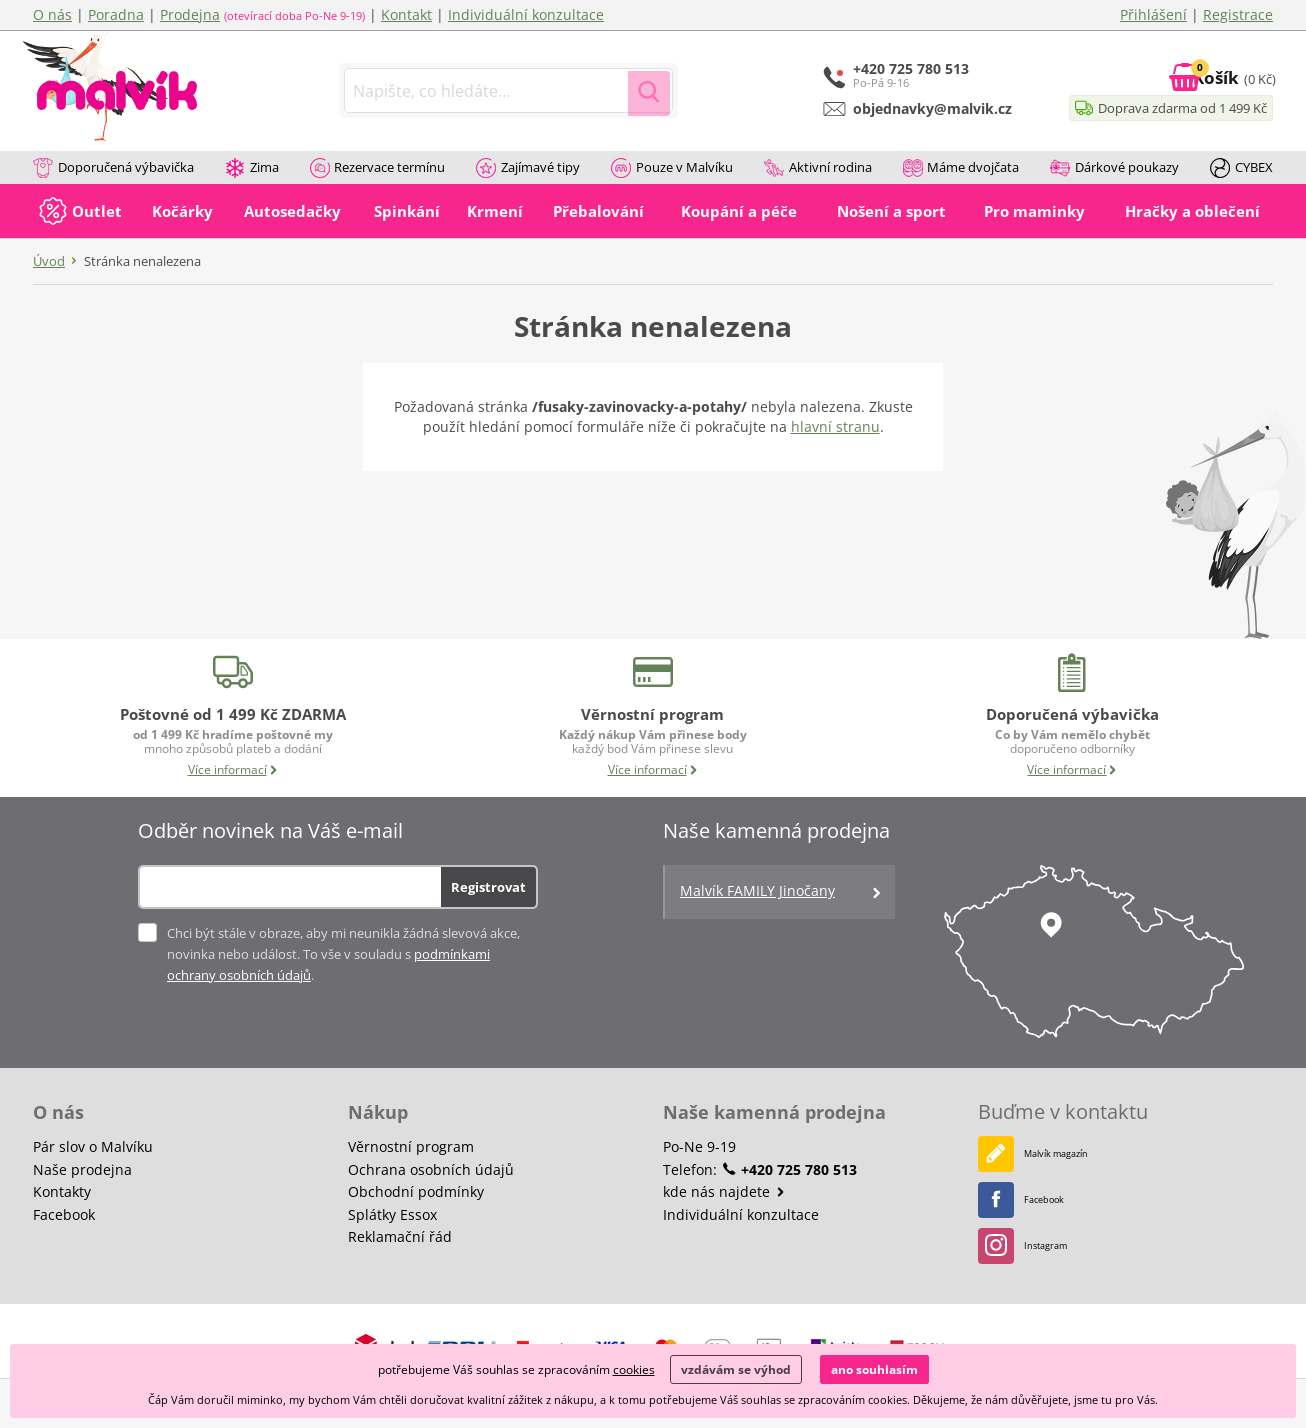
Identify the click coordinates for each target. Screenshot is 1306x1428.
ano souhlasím (874, 1369)
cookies (634, 1369)
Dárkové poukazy (1114, 168)
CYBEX (1241, 168)
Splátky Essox (392, 1214)
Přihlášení (1153, 14)
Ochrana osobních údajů (431, 1169)
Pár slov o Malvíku (93, 1146)
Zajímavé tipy (528, 168)
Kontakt (406, 14)
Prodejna (190, 14)
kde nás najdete (724, 1191)
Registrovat (488, 887)
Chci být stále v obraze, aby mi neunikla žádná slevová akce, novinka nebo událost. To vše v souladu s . (343, 954)
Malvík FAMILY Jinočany (781, 892)
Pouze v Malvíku (672, 168)
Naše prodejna (82, 1169)
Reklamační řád (400, 1236)
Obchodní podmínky (416, 1191)
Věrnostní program (411, 1146)
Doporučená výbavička (113, 168)
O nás (52, 14)
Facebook (64, 1214)
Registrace (1238, 14)
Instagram (1031, 1245)
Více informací (233, 769)
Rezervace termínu (378, 168)
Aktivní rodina (818, 168)
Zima (252, 168)
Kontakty (62, 1191)
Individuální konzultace (526, 14)
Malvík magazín (1047, 1153)
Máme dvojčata (961, 168)
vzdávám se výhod (736, 1369)
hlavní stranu (835, 426)
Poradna (116, 14)
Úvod (49, 261)
